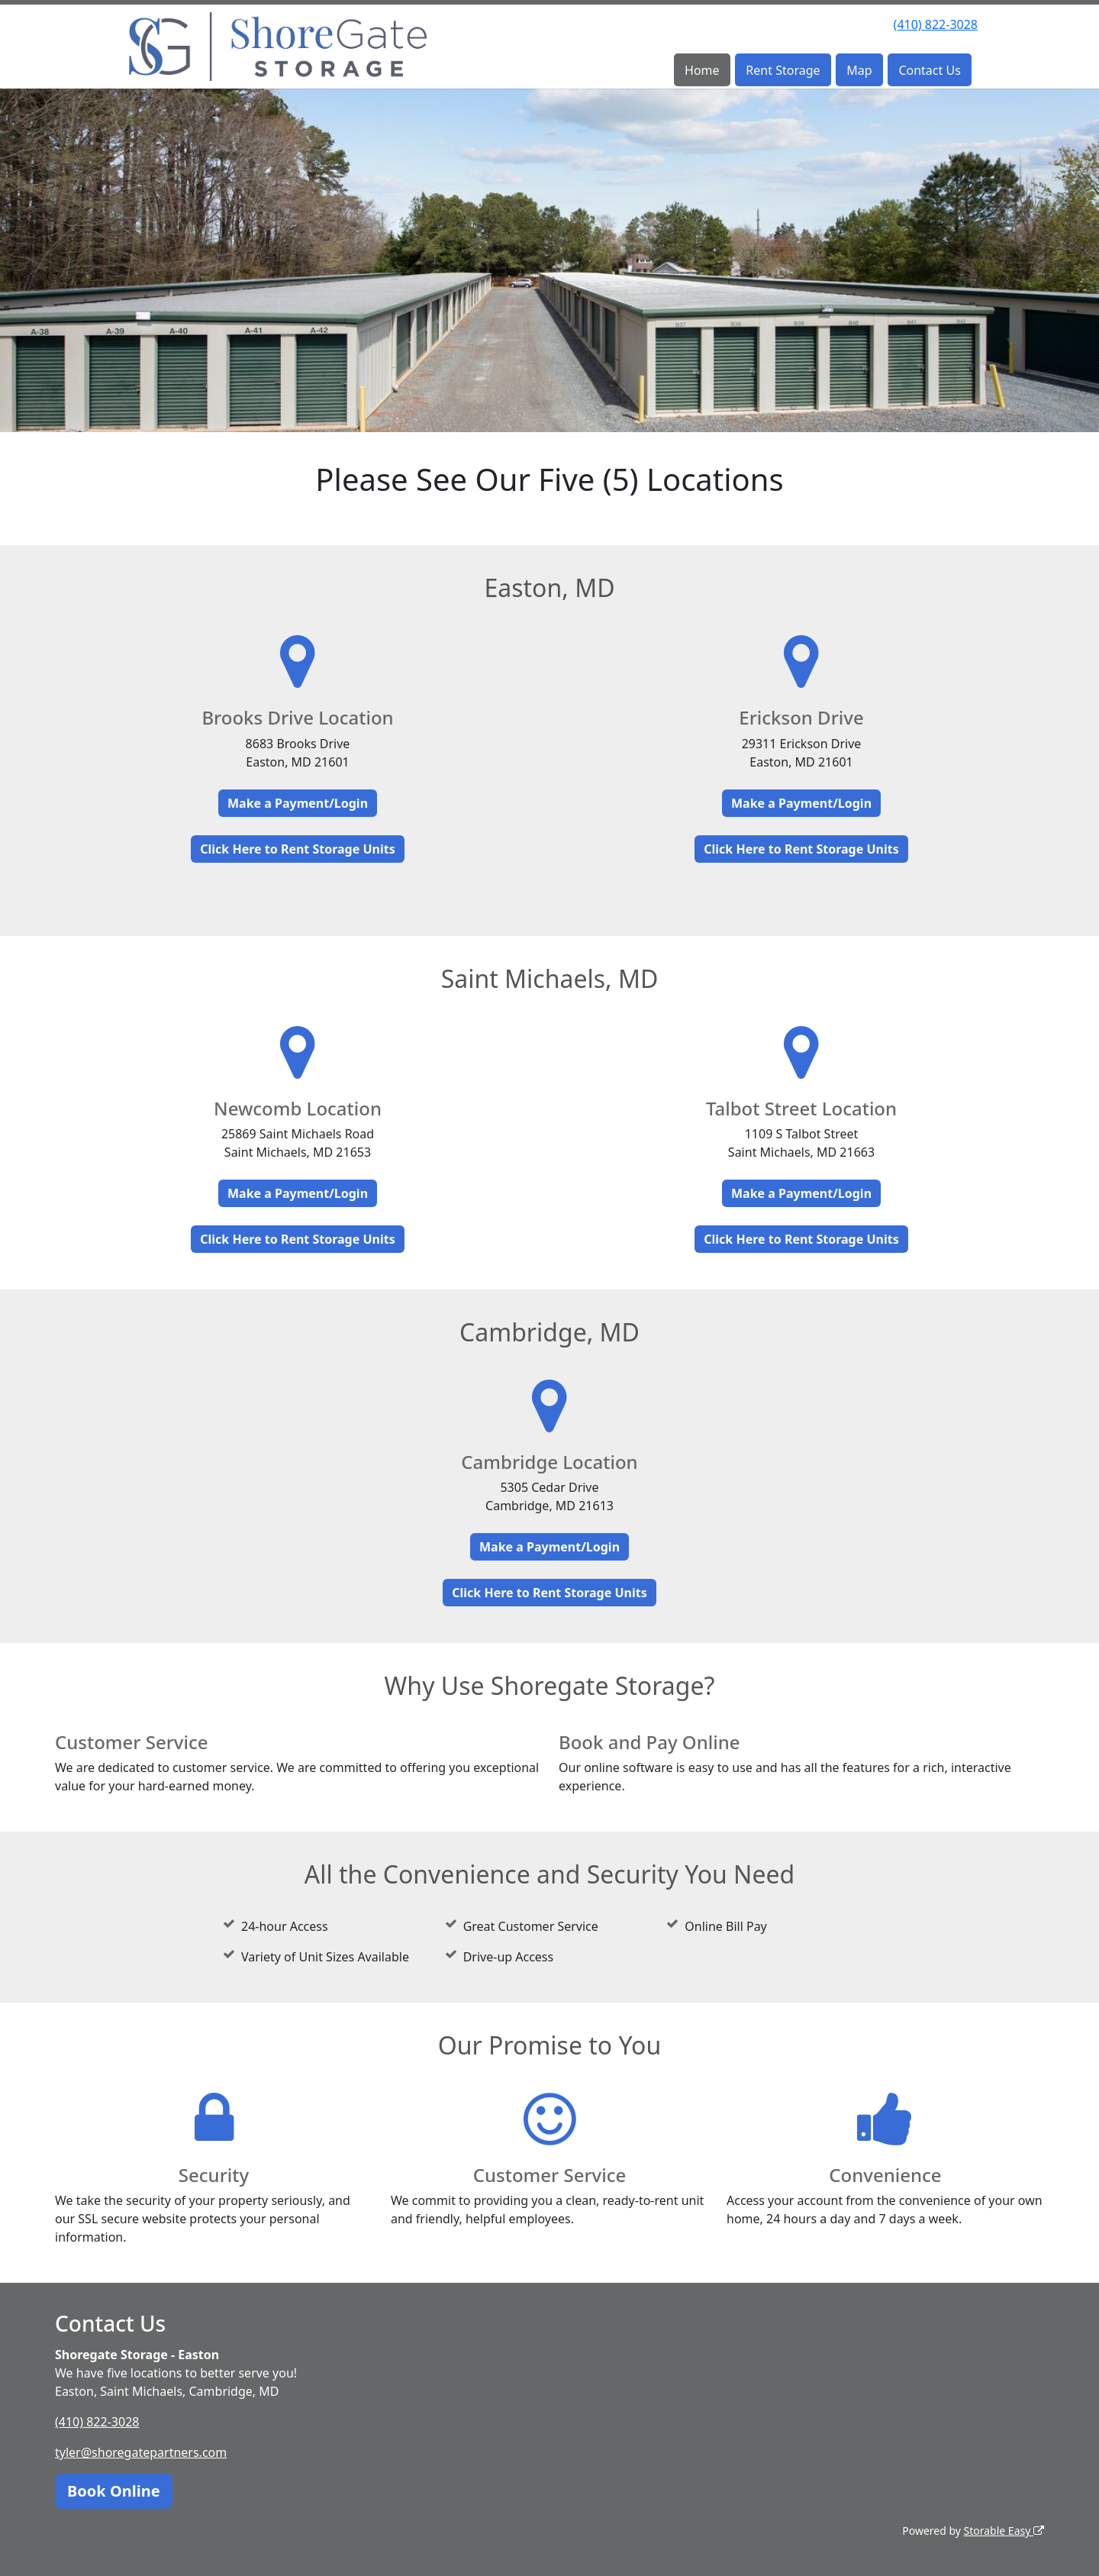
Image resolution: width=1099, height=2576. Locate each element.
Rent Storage (783, 70)
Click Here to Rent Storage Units (297, 849)
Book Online (113, 2491)
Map (859, 70)
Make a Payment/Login (297, 803)
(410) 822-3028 (936, 24)
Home (702, 70)
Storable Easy (1004, 2530)
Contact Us (929, 70)
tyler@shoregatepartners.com (141, 2452)
